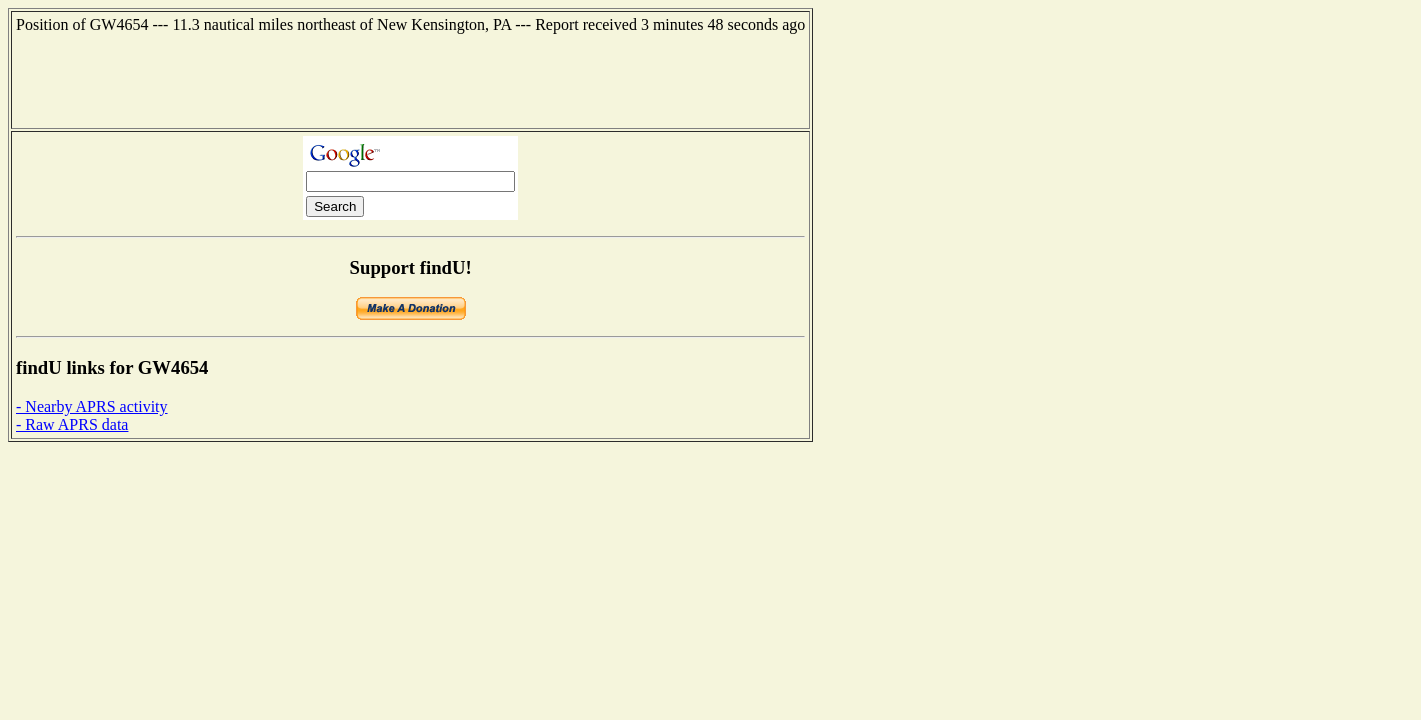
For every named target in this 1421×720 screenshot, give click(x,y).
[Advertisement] (411, 79)
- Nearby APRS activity (92, 406)
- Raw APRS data (72, 424)
